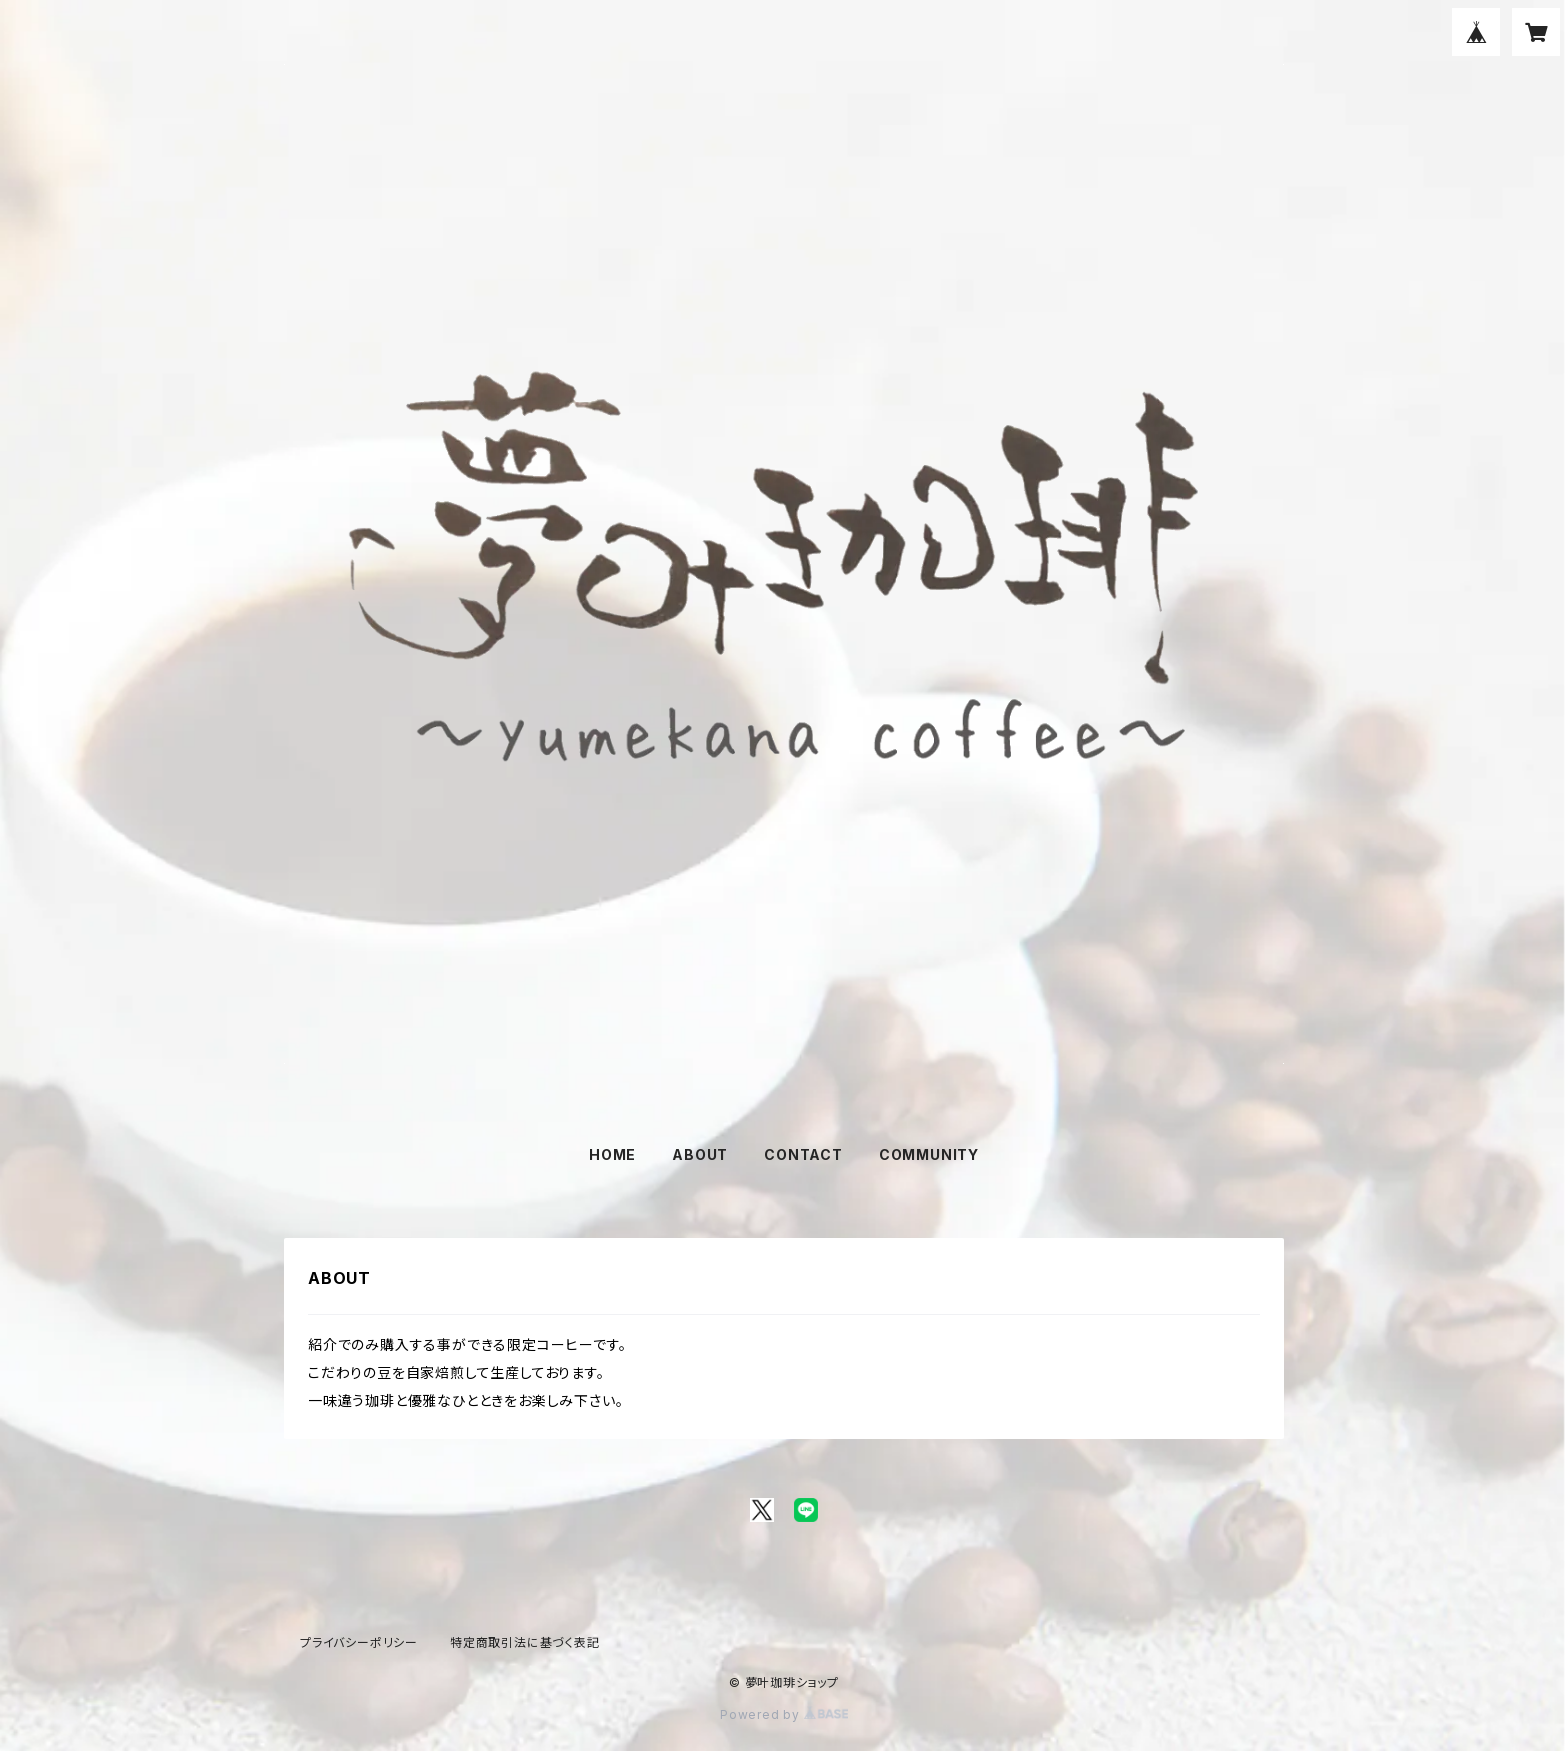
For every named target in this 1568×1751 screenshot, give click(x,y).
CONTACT (803, 1154)
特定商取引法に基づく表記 (525, 1642)
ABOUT (700, 1154)
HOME (612, 1154)
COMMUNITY (929, 1154)
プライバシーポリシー (359, 1642)
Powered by (784, 1714)
